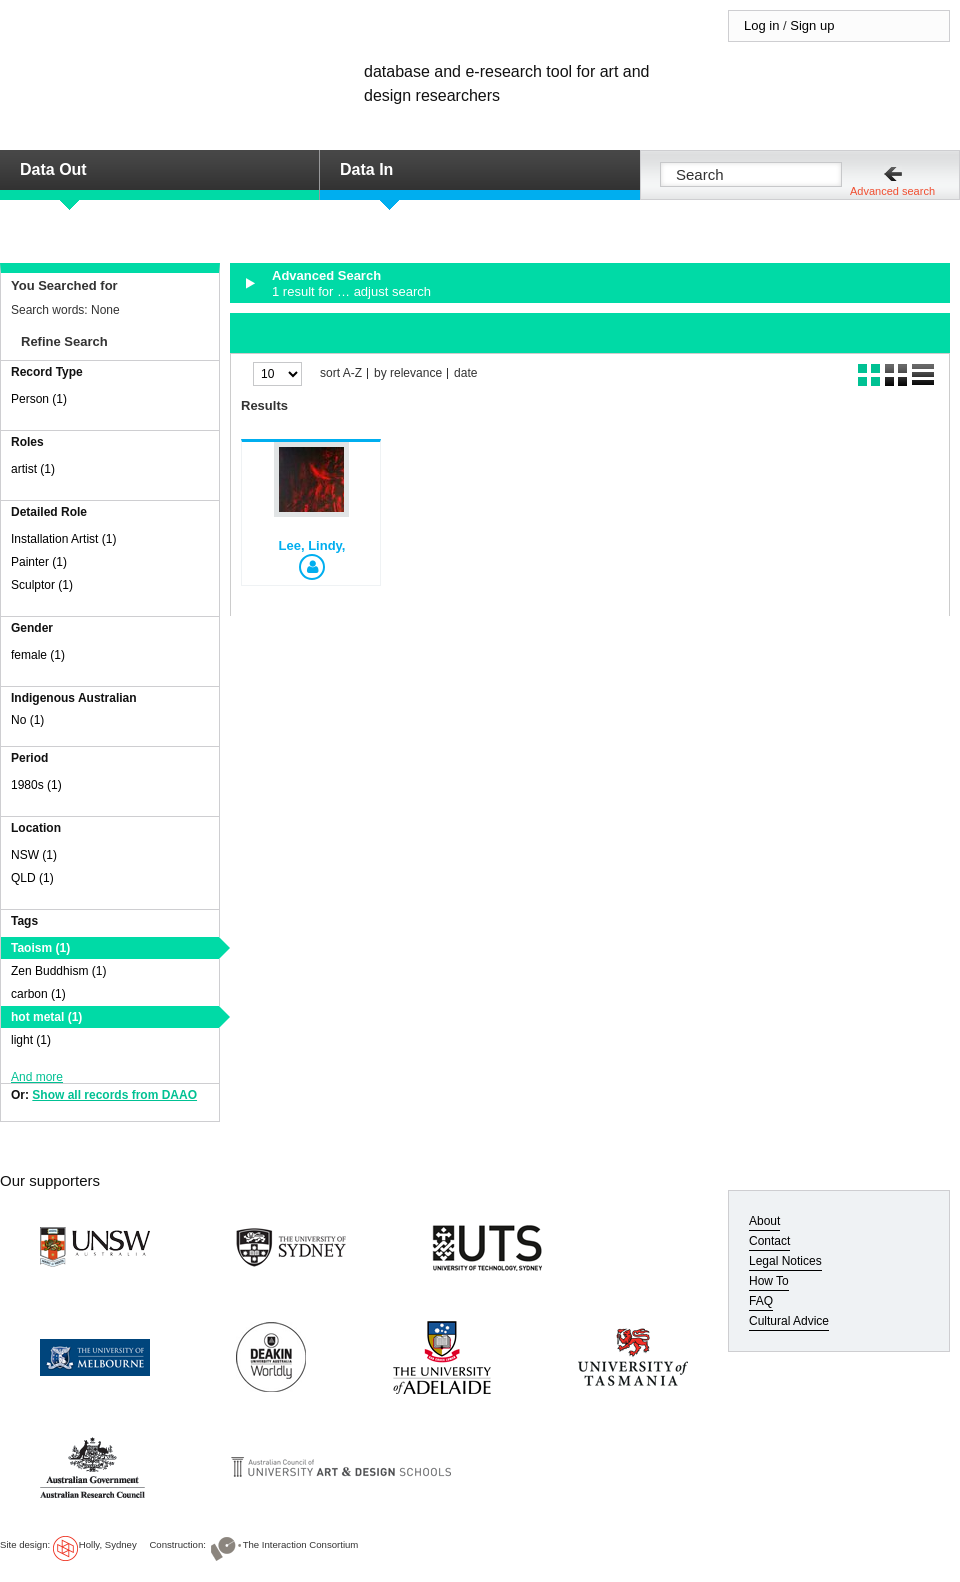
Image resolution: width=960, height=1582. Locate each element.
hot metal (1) (46, 1017)
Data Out (53, 169)
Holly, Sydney (108, 1544)
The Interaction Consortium (301, 1544)
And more (37, 1077)
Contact (769, 1241)
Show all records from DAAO (114, 1095)
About (764, 1221)
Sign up (812, 25)
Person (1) (39, 399)
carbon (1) (38, 994)
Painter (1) (39, 562)
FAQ (761, 1301)
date (465, 373)
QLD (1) (32, 878)
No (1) (27, 720)
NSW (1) (34, 855)
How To (769, 1281)
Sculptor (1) (42, 585)
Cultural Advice (789, 1321)
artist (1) (33, 469)
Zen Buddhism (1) (58, 971)
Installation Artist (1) (63, 539)
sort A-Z (341, 373)
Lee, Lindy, (312, 545)
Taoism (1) (40, 948)
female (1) (38, 655)
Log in (761, 25)
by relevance (408, 373)
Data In (366, 169)
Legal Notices (785, 1261)
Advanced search (892, 191)
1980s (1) (36, 785)
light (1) (31, 1040)
